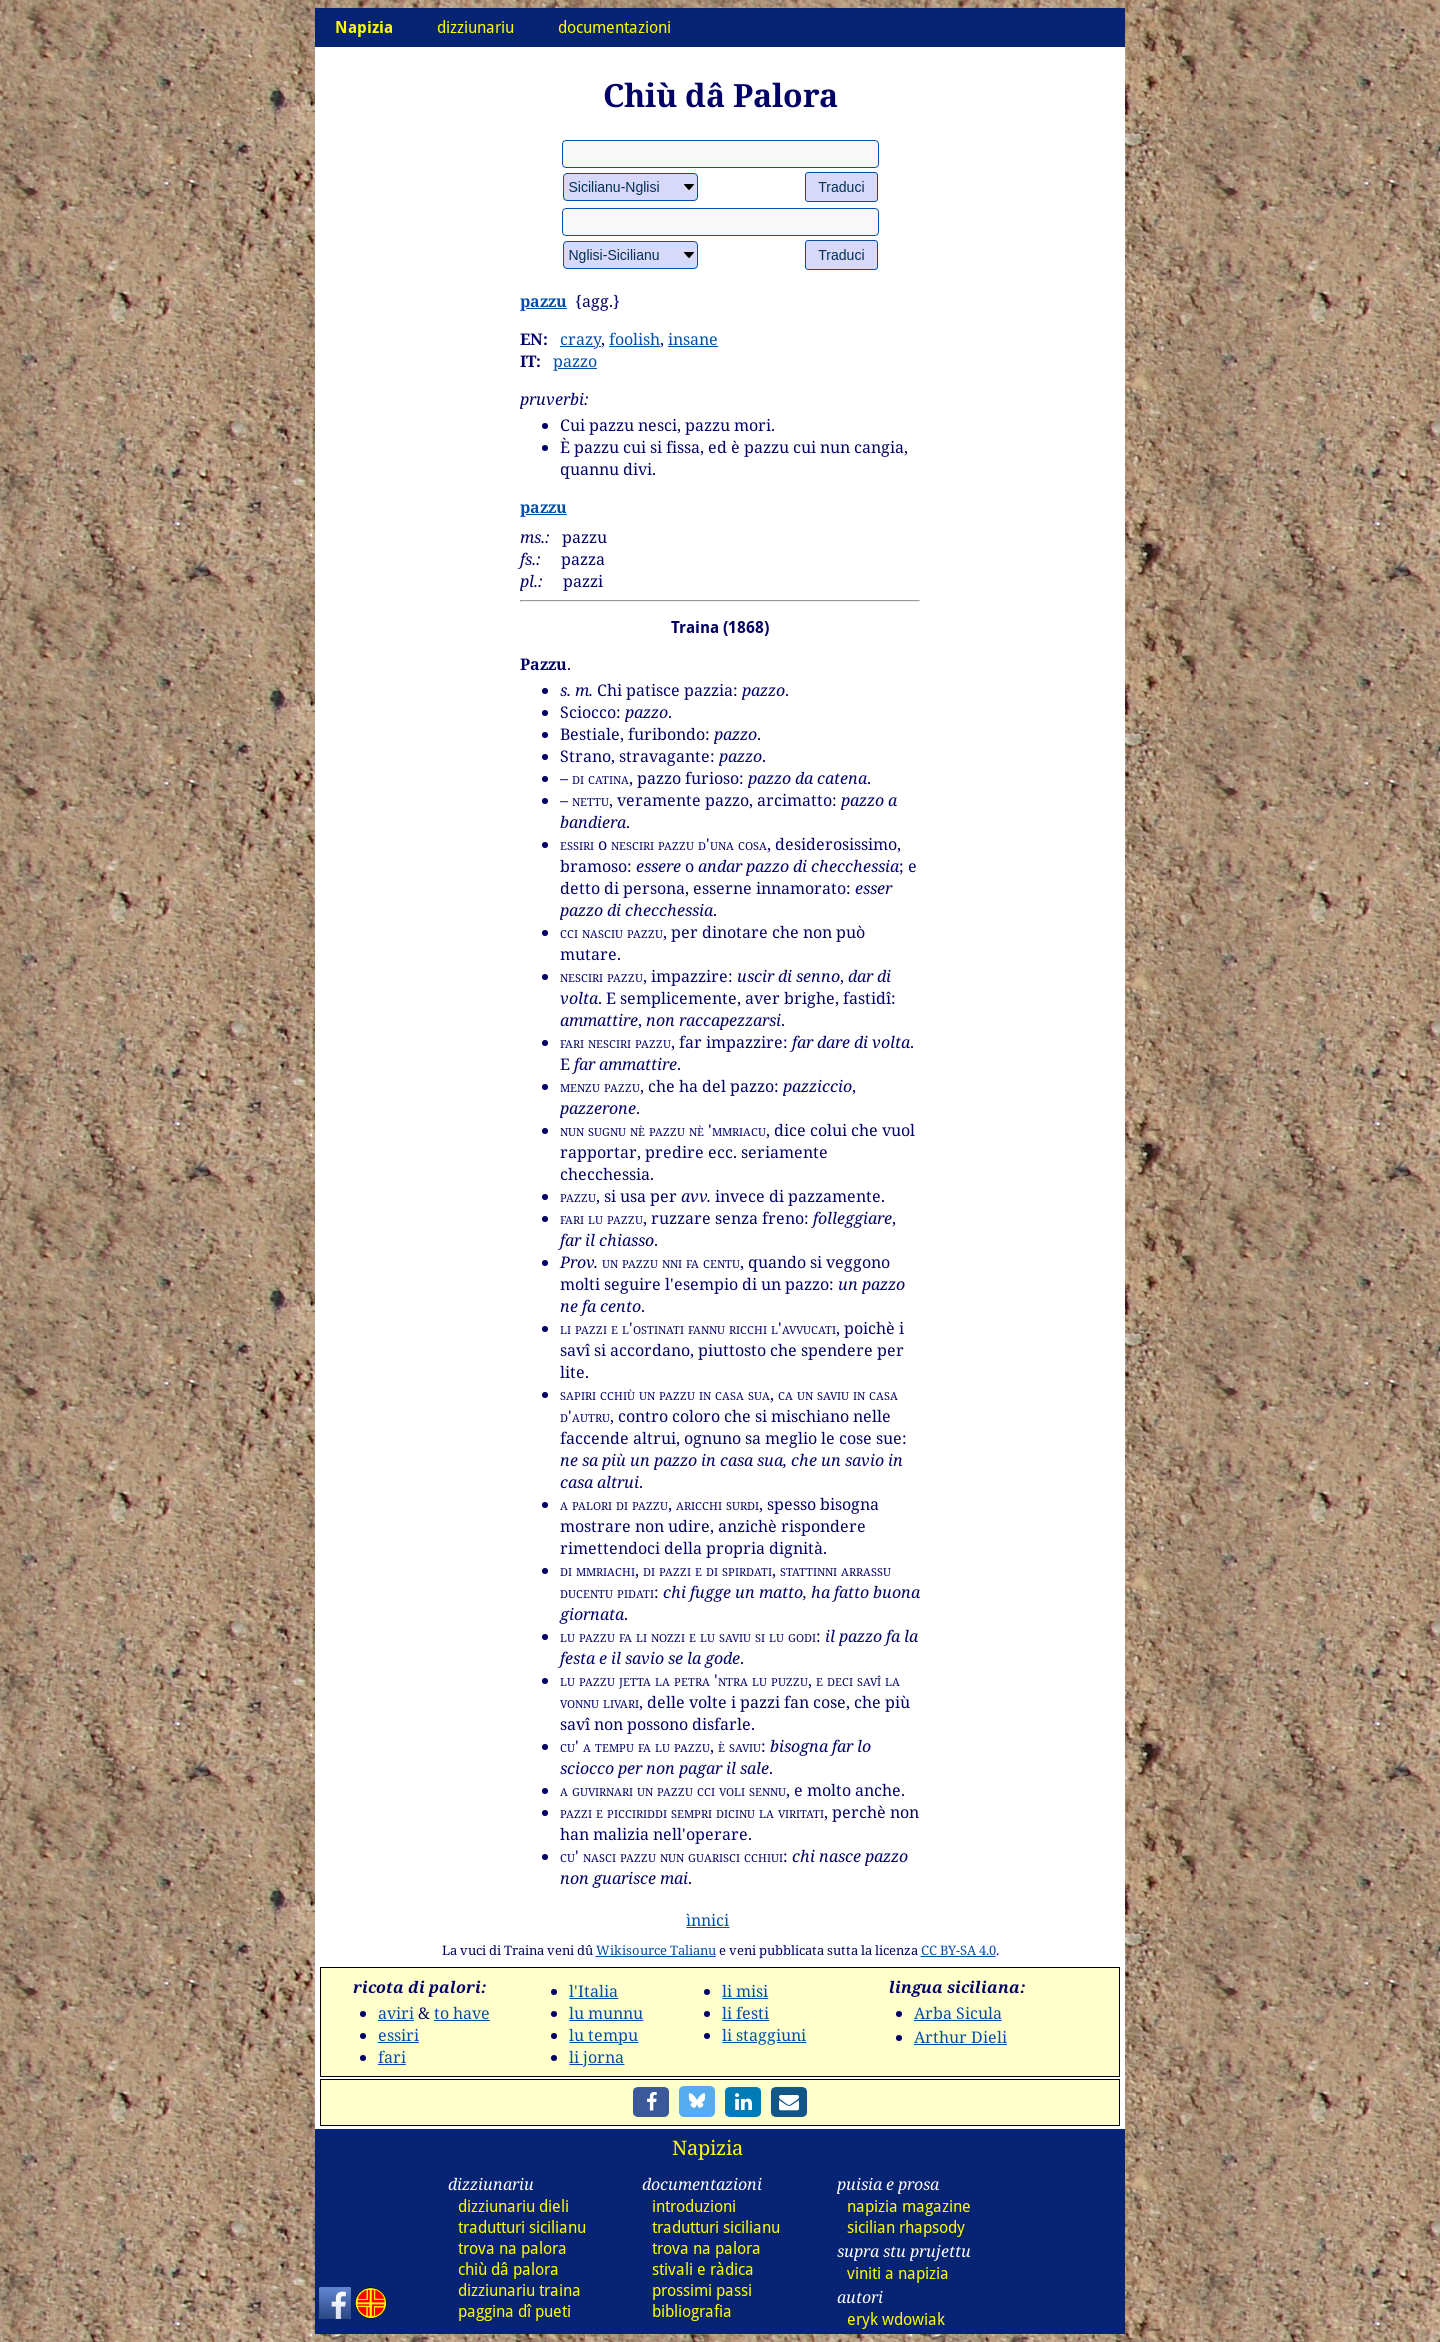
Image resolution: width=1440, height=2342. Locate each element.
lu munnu (606, 2013)
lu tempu (603, 2035)
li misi (745, 1991)
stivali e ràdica (703, 2269)
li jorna (596, 2057)
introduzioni (694, 2206)
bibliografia (692, 2311)
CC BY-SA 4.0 (958, 1950)
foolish (634, 339)
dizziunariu (475, 27)
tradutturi (522, 2227)
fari (392, 2057)
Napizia (707, 2147)
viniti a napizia (898, 2273)
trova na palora (512, 2248)
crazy (580, 339)
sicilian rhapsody (906, 2227)
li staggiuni (764, 2035)
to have (462, 2013)
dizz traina (519, 2290)
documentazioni (614, 27)
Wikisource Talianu (656, 1950)
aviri (396, 2013)
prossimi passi (702, 2290)
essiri (398, 2035)
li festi (745, 2013)
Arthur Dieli (960, 2037)
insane (693, 339)
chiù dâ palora (508, 2269)
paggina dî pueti (514, 2311)
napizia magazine (909, 2206)
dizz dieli (513, 2206)
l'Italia (593, 1991)
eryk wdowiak (896, 2319)
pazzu (543, 301)
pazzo (575, 361)
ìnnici (707, 1920)
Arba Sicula (958, 2013)
